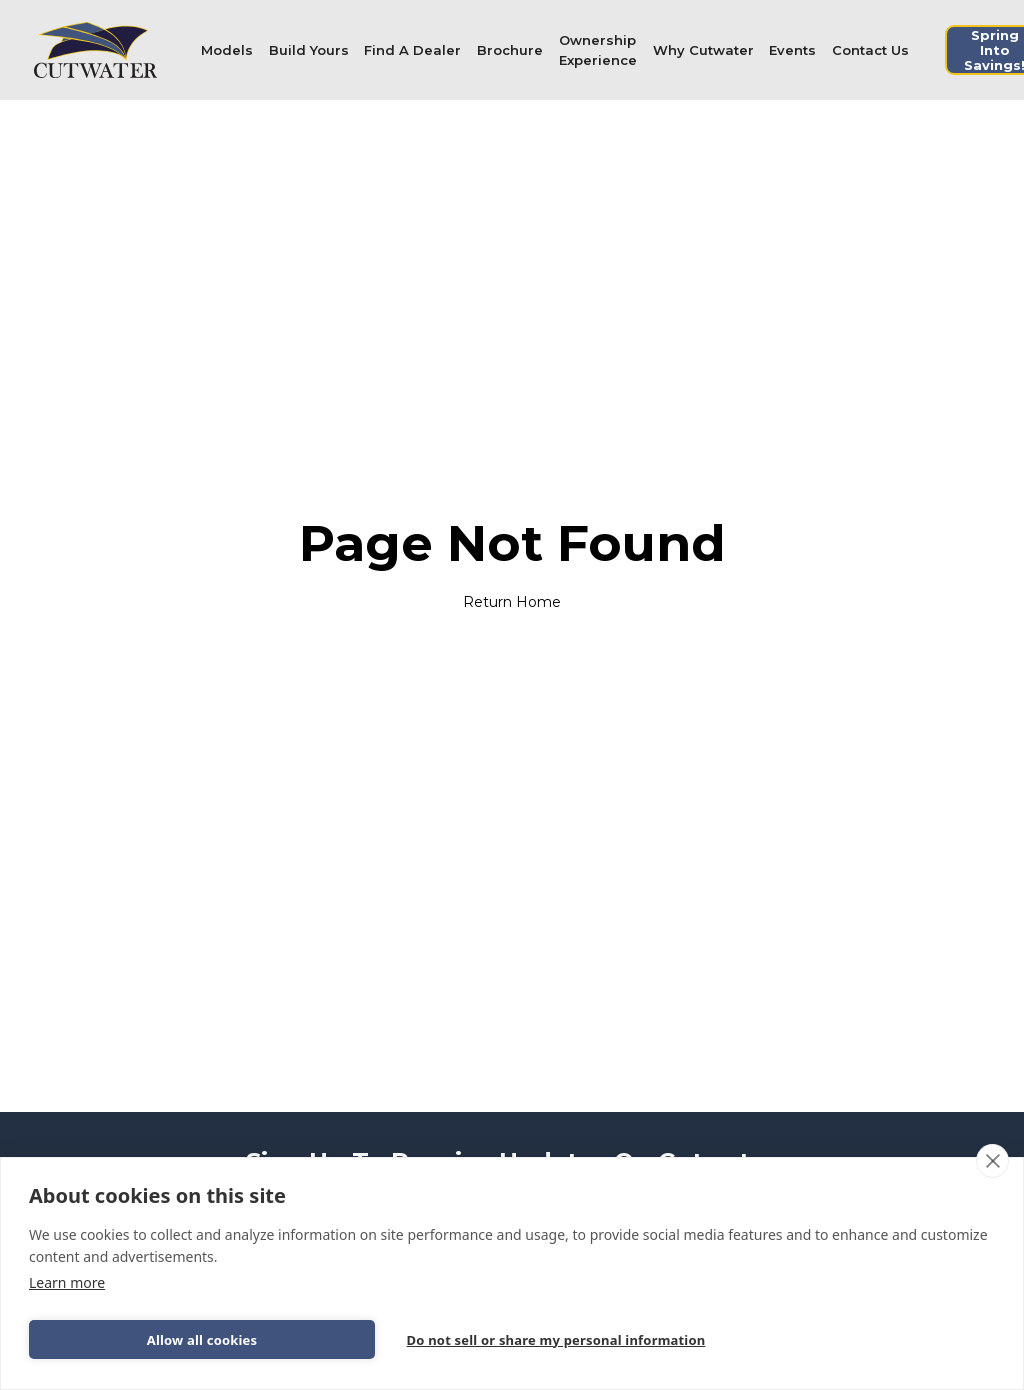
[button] (227, 50)
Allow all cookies (202, 1340)
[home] (95, 50)
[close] (992, 1161)
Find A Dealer (412, 50)
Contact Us (870, 50)
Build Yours (309, 50)
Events (792, 50)
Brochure (510, 50)
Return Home (512, 602)
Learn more (67, 1282)
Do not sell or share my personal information (556, 1340)
